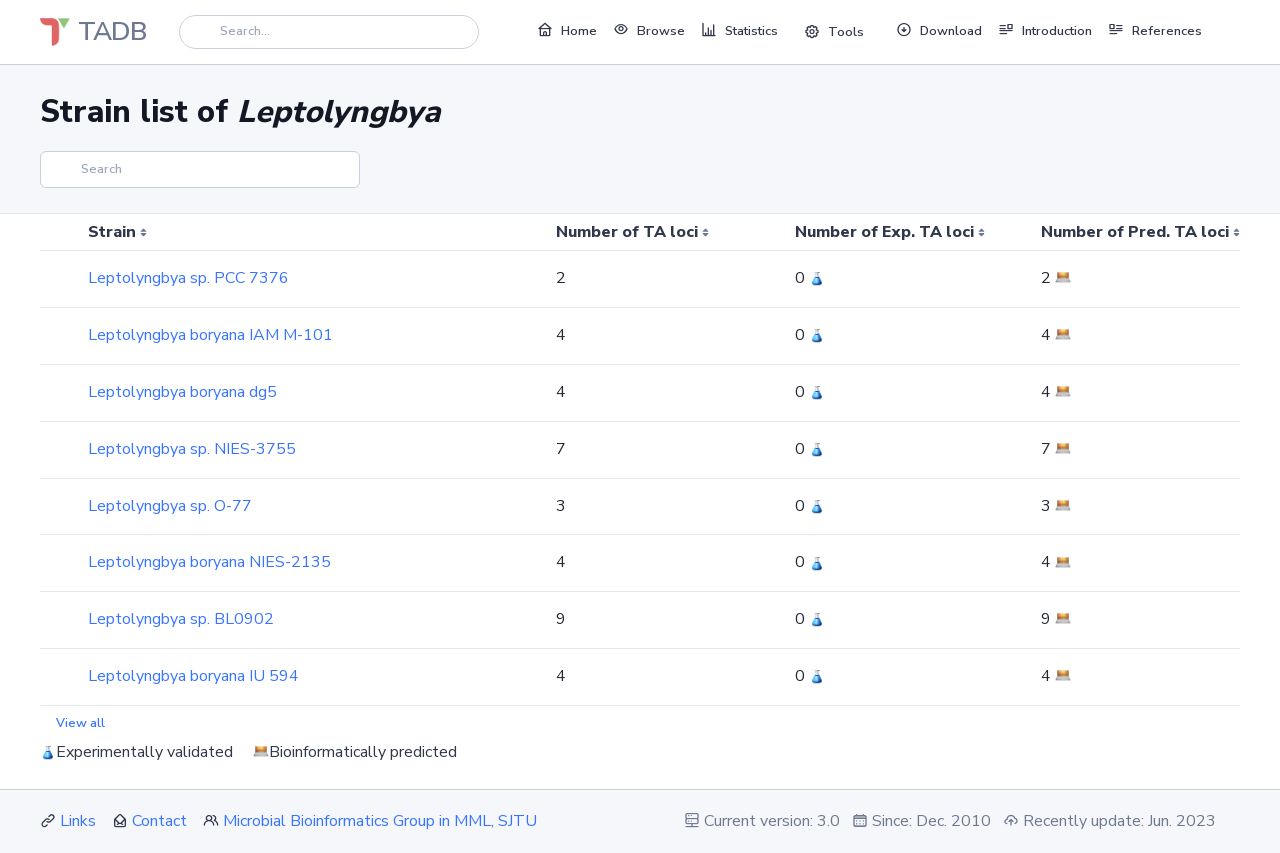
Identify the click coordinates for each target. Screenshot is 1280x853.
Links (78, 821)
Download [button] (939, 30)
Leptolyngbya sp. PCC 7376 (188, 278)
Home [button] (567, 30)
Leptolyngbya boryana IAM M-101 (210, 335)
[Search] (329, 31)
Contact (159, 821)
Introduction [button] (1045, 30)
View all (80, 723)
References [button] (1155, 30)
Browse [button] (649, 30)
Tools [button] (834, 32)
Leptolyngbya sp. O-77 (170, 506)
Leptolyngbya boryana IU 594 (193, 676)
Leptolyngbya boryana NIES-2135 (209, 562)
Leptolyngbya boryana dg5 (182, 392)
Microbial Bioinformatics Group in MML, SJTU (380, 821)
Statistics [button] (739, 30)
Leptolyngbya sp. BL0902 (181, 619)
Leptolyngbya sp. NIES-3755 (192, 449)
